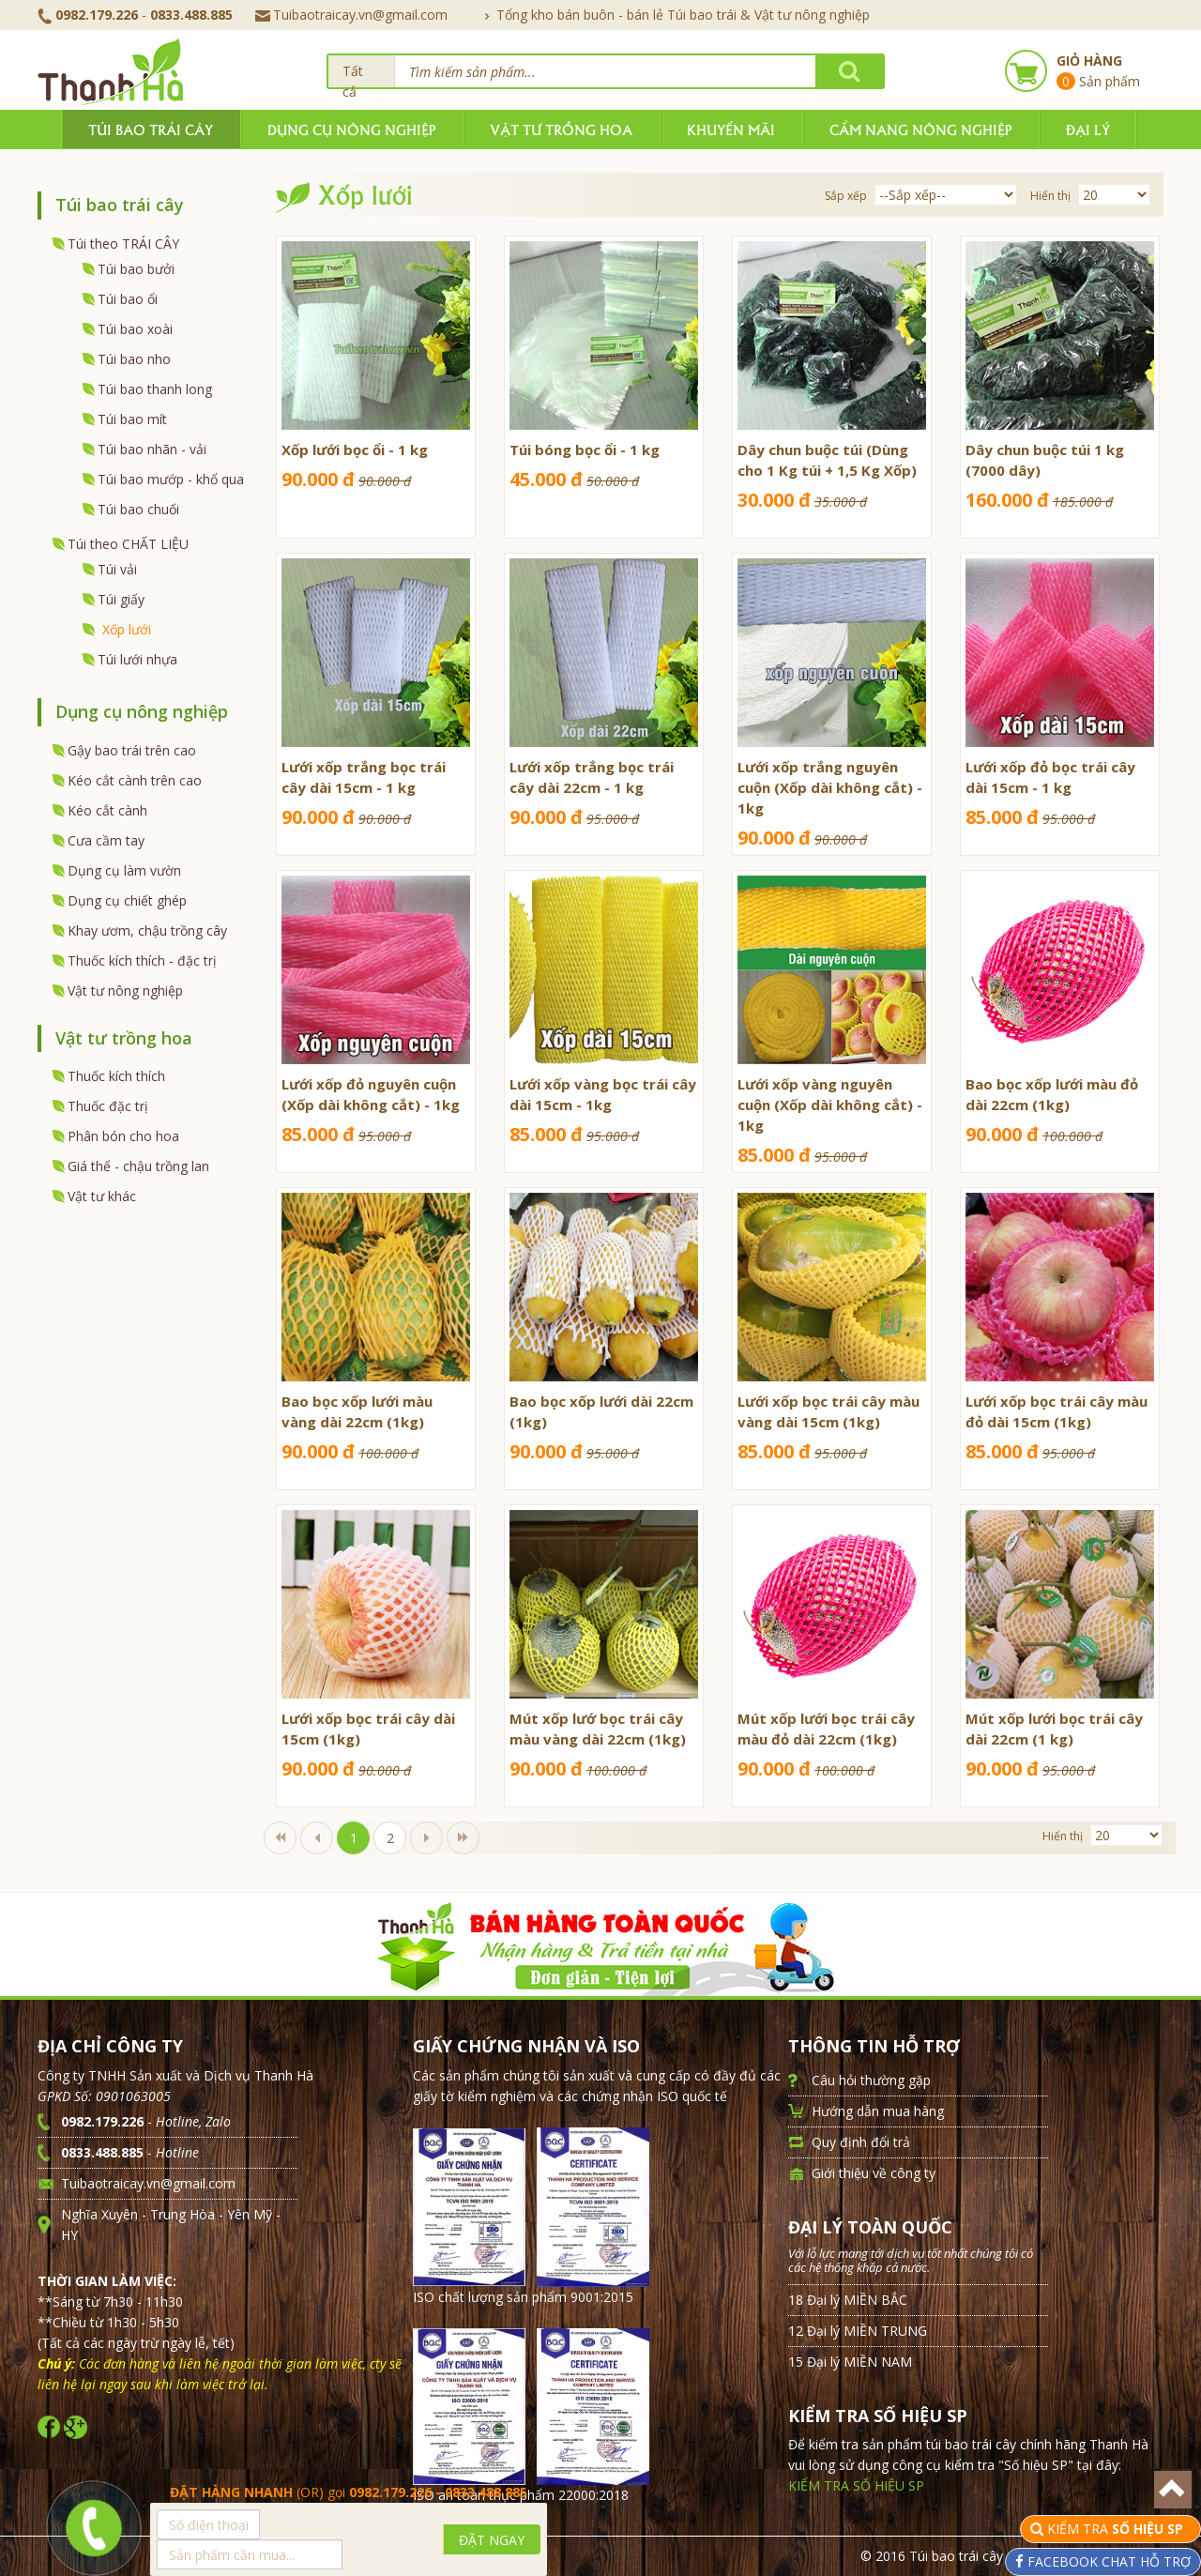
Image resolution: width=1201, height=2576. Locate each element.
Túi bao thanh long (155, 389)
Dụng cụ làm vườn (124, 870)
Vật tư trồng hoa (561, 129)
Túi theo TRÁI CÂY (123, 243)
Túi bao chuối (138, 509)
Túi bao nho (134, 359)
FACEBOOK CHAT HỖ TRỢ (1107, 2561)
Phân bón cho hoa (123, 1136)
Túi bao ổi (128, 299)
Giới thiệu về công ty (873, 2173)
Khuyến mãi (731, 129)
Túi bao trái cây (150, 129)
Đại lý (1088, 129)
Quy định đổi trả (861, 2142)
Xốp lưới (126, 629)
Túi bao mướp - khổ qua (171, 479)
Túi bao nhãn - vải (152, 449)
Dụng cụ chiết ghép (127, 900)
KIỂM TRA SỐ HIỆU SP (856, 2485)
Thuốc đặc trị (108, 1106)
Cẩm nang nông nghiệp (920, 129)
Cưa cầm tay (106, 840)
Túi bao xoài (135, 329)
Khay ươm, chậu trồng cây (147, 930)
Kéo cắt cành (107, 810)
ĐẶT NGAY (491, 2540)
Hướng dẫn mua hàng (878, 2111)
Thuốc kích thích (116, 1076)
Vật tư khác (102, 1196)
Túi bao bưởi (136, 269)
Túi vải (117, 569)
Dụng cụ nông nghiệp (351, 129)
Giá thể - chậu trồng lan (138, 1166)
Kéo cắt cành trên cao (135, 780)
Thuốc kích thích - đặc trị (142, 960)
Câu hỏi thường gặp (871, 2080)
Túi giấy (121, 599)
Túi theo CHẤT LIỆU (128, 544)
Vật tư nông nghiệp (125, 990)
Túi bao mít (132, 419)
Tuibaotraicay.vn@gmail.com (351, 14)
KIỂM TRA (1117, 2529)
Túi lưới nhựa (137, 659)
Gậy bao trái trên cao (132, 750)
